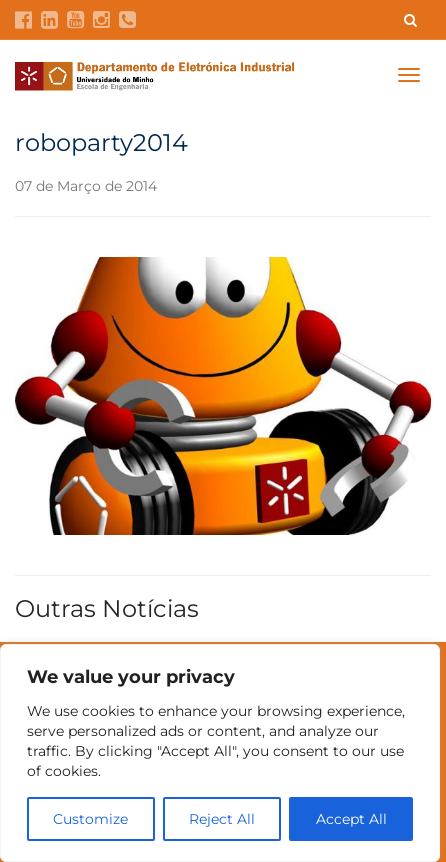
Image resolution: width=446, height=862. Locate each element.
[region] (220, 753)
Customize (90, 819)
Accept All (351, 819)
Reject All (222, 819)
